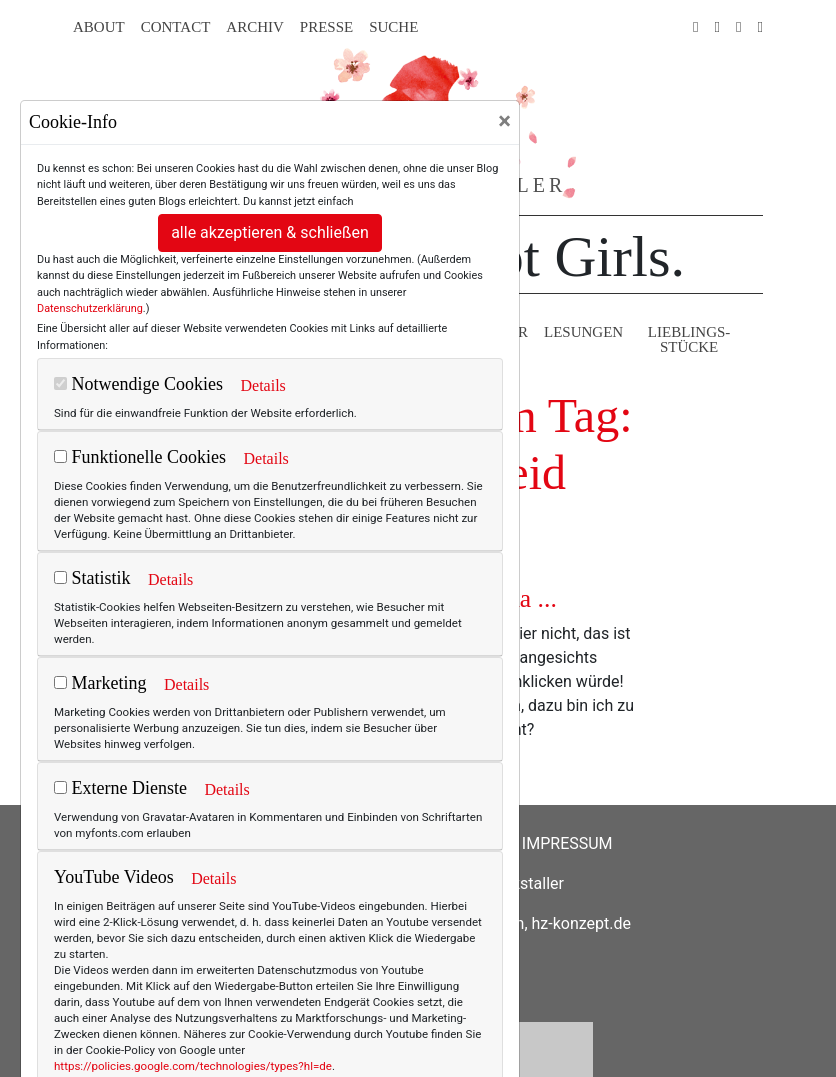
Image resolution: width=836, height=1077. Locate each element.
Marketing (100, 683)
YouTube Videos (114, 877)
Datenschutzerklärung (90, 308)
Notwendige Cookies (138, 384)
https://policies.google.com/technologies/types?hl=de (193, 1066)
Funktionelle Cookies (140, 457)
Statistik (92, 578)
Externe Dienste (120, 788)
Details (262, 385)
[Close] (504, 121)
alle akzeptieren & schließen (270, 232)
